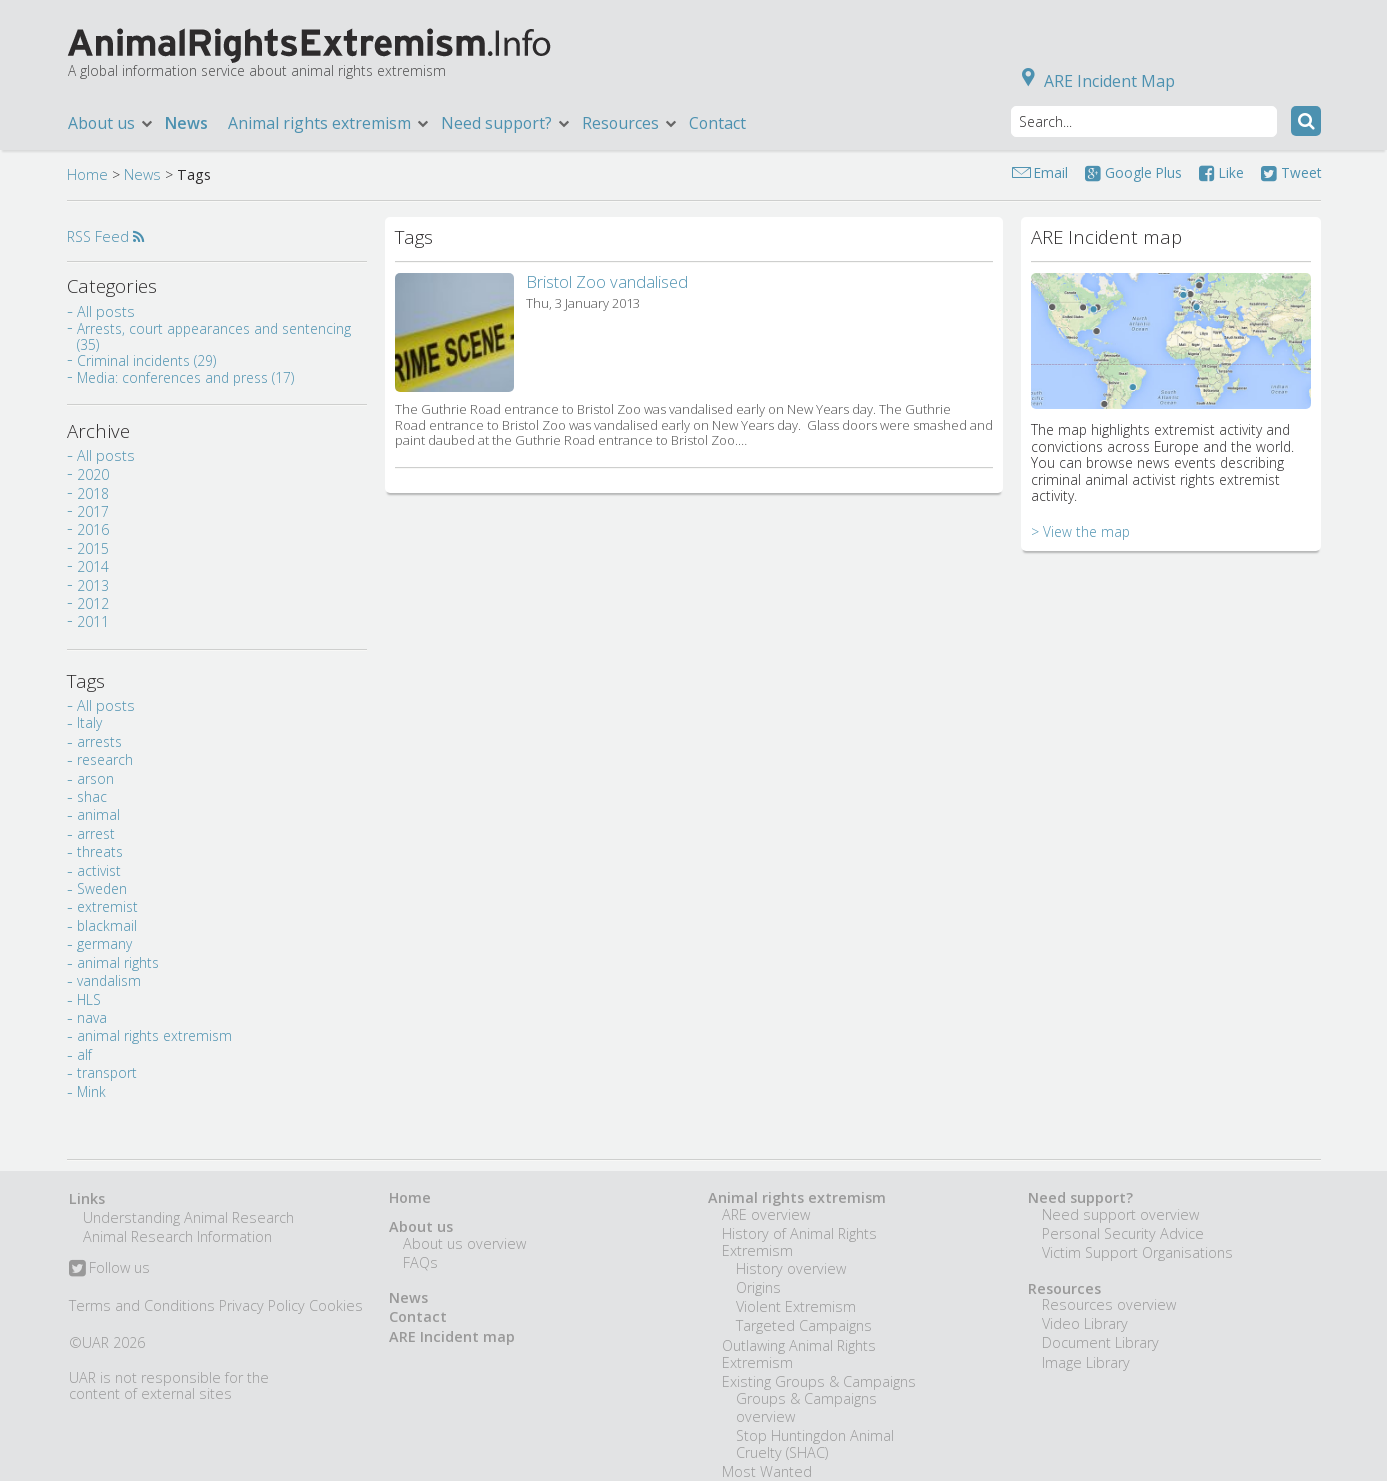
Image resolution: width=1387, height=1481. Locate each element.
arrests (99, 741)
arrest (96, 833)
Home (87, 174)
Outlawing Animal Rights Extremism (799, 1354)
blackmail (107, 925)
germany (104, 943)
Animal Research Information (177, 1236)
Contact (717, 123)
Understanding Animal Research (188, 1217)
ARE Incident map (452, 1336)
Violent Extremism (796, 1306)
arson (95, 778)
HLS (89, 999)
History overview (791, 1268)
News (186, 123)
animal (98, 814)
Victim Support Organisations (1137, 1252)
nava (92, 1017)
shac (92, 796)
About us (111, 123)
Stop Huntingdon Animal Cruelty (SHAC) (815, 1444)
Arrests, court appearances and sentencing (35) (214, 336)
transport (107, 1072)
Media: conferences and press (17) (185, 377)
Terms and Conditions (142, 1305)
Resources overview (1109, 1304)
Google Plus (1133, 172)
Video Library (1085, 1323)
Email (1051, 172)
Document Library (1100, 1342)
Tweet (1291, 172)
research (105, 759)
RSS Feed (105, 236)
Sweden (102, 888)
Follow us (109, 1269)
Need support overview (1120, 1214)
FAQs (420, 1262)
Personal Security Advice (1123, 1233)
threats (100, 851)
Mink (91, 1091)
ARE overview (766, 1214)
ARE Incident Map (1094, 81)
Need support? (506, 123)
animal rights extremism (154, 1035)
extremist (107, 906)
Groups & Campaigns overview (806, 1407)
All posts (106, 311)
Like (1221, 172)
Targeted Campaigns (804, 1325)
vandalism (109, 980)
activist (99, 870)
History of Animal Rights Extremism (799, 1242)
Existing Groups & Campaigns (819, 1381)
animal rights (118, 962)
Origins (758, 1287)
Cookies (336, 1305)
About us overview (464, 1243)
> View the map (1080, 531)
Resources (630, 123)
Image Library (1086, 1362)
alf (84, 1054)
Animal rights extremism (329, 123)
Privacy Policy (262, 1305)
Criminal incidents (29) (146, 360)
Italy (89, 722)
